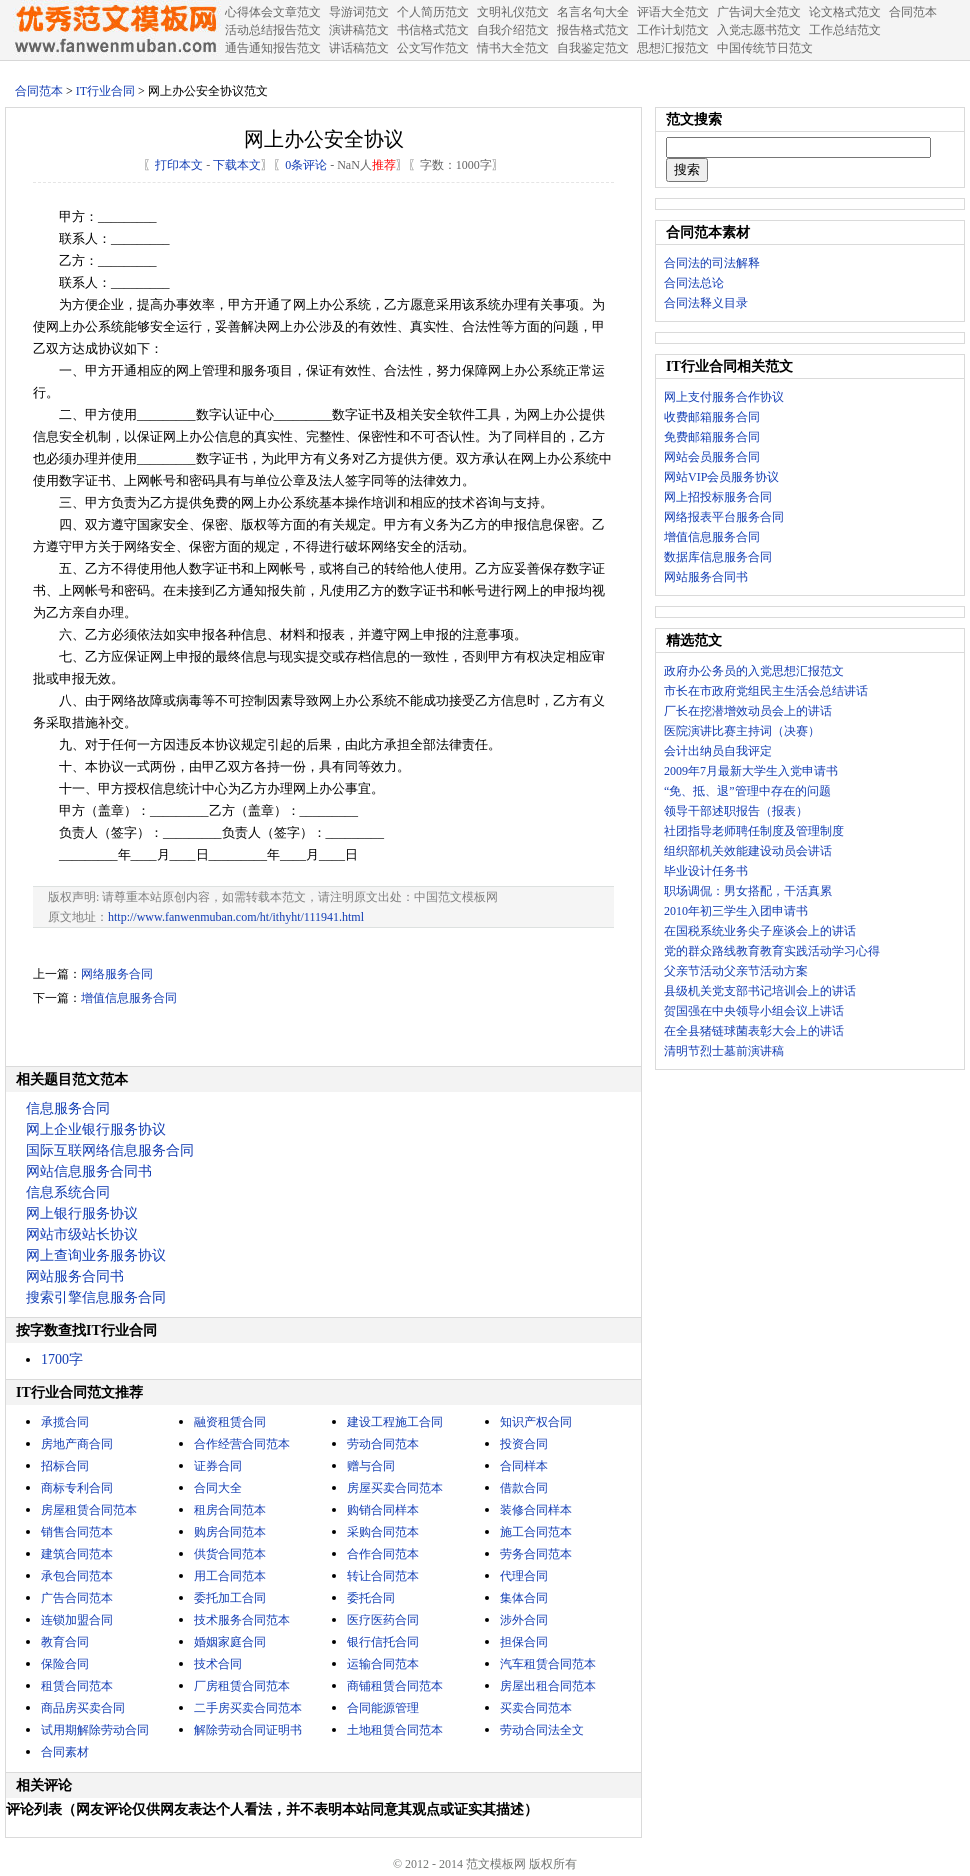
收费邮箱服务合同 (712, 417)
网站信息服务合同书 (89, 1171)
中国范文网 (115, 30)
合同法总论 (694, 283)
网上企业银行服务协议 (96, 1129)
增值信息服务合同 (129, 998)
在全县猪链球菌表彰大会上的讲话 (754, 1031)
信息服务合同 (68, 1108)
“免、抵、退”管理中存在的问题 (747, 791)
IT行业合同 (105, 91)
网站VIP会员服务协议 (721, 477)
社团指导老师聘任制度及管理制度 (754, 831)
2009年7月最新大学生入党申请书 (751, 771)
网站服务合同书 (75, 1276)
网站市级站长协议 (82, 1234)
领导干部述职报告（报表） (736, 811)
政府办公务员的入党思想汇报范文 (754, 671)
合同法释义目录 (706, 303)
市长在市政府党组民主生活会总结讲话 (766, 691)
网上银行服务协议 (82, 1213)
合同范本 (39, 91)
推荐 (384, 165)
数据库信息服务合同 (718, 557)
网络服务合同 (117, 974)
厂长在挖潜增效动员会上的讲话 (748, 711)
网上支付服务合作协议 (724, 397)
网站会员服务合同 (712, 457)
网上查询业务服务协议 (96, 1255)
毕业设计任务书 (706, 871)
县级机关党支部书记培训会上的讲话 (760, 991)
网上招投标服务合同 (718, 497)
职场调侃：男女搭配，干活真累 (748, 891)
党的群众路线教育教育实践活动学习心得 (772, 951)
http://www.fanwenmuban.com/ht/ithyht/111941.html (236, 917)
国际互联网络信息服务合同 (110, 1150)
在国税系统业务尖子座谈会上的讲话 (760, 931)
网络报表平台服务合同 (724, 517)
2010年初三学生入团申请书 (736, 911)
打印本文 (179, 165)
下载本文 (237, 165)
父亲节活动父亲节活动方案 (736, 971)
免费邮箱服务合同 (712, 437)
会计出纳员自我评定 (718, 751)
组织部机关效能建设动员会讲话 (748, 851)
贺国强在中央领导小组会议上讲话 (754, 1011)
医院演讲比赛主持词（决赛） (742, 731)
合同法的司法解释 (712, 263)
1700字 (62, 1359)
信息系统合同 (68, 1192)
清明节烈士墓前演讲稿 (724, 1051)
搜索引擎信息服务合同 (96, 1297)
